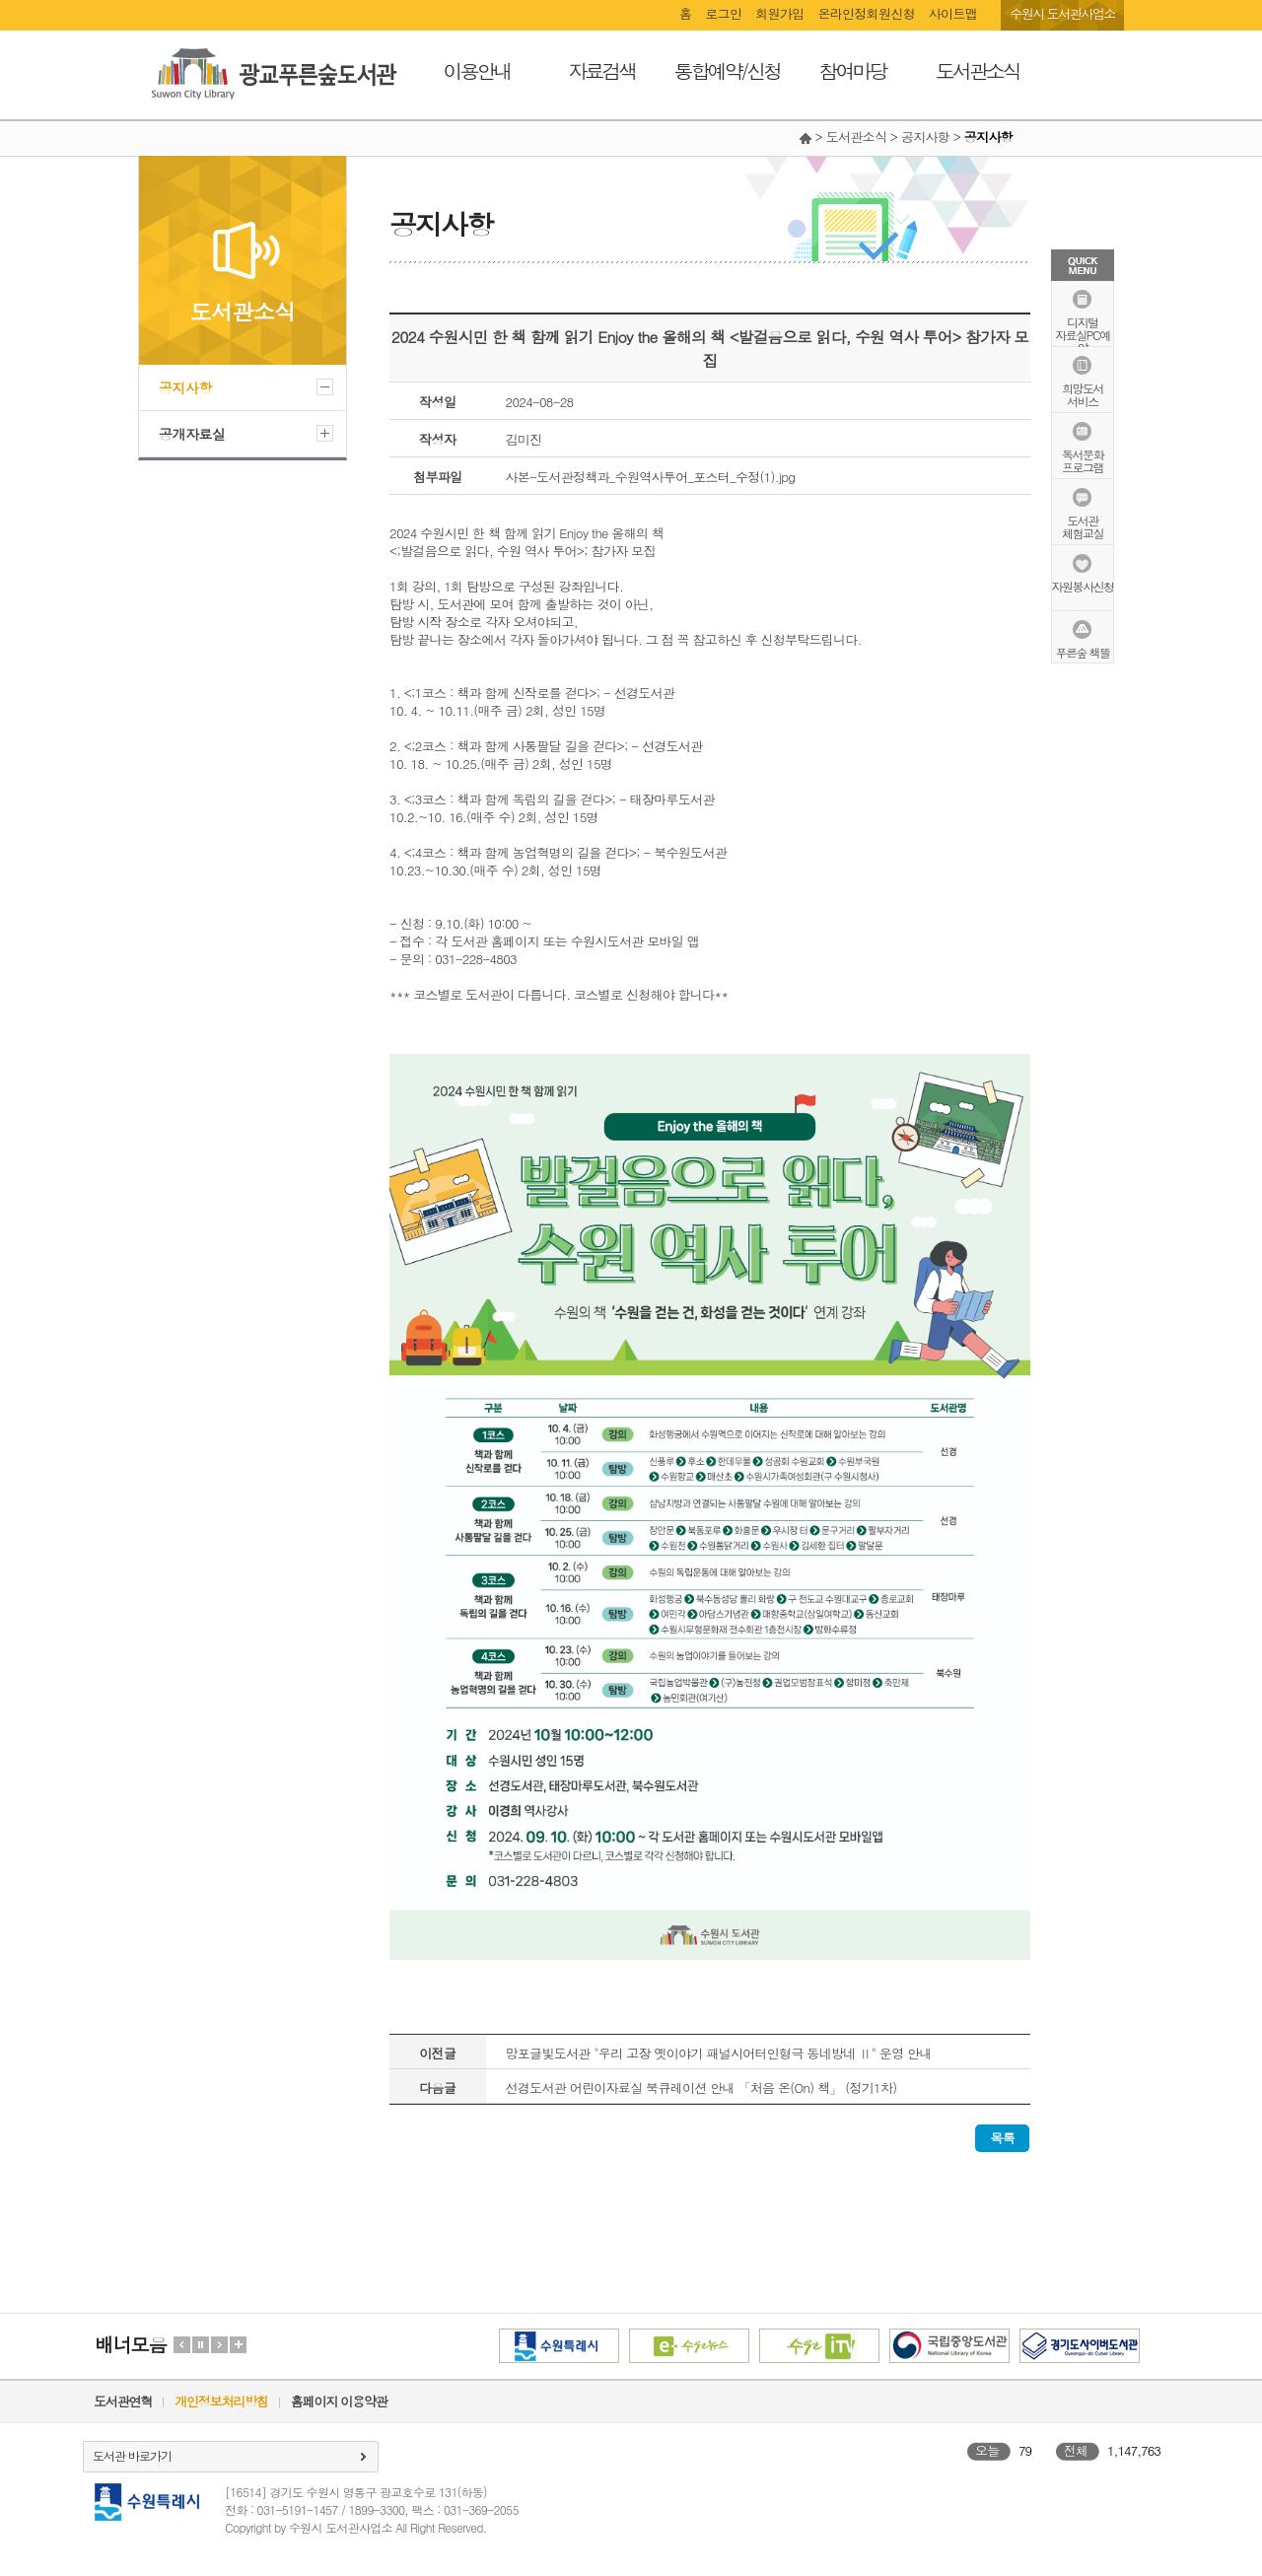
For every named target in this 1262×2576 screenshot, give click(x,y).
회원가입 (779, 13)
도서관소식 (977, 70)
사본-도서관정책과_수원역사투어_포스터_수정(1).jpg (651, 476)
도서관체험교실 (1082, 525)
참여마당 (852, 70)
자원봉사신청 (1083, 585)
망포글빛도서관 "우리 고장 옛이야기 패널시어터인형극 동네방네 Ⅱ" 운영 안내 (719, 2053)
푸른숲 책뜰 (1082, 651)
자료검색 (602, 70)
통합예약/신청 (727, 70)
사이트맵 (953, 13)
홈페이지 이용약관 (339, 2401)
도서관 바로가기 (132, 2455)
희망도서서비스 (1082, 393)
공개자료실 (192, 434)
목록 (1002, 2137)
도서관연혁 (123, 2401)
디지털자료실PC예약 (1082, 333)
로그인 (723, 13)
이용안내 (477, 70)
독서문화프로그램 (1082, 459)
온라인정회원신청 (865, 13)
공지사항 (185, 387)
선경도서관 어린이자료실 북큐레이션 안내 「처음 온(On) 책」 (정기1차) (701, 2087)
